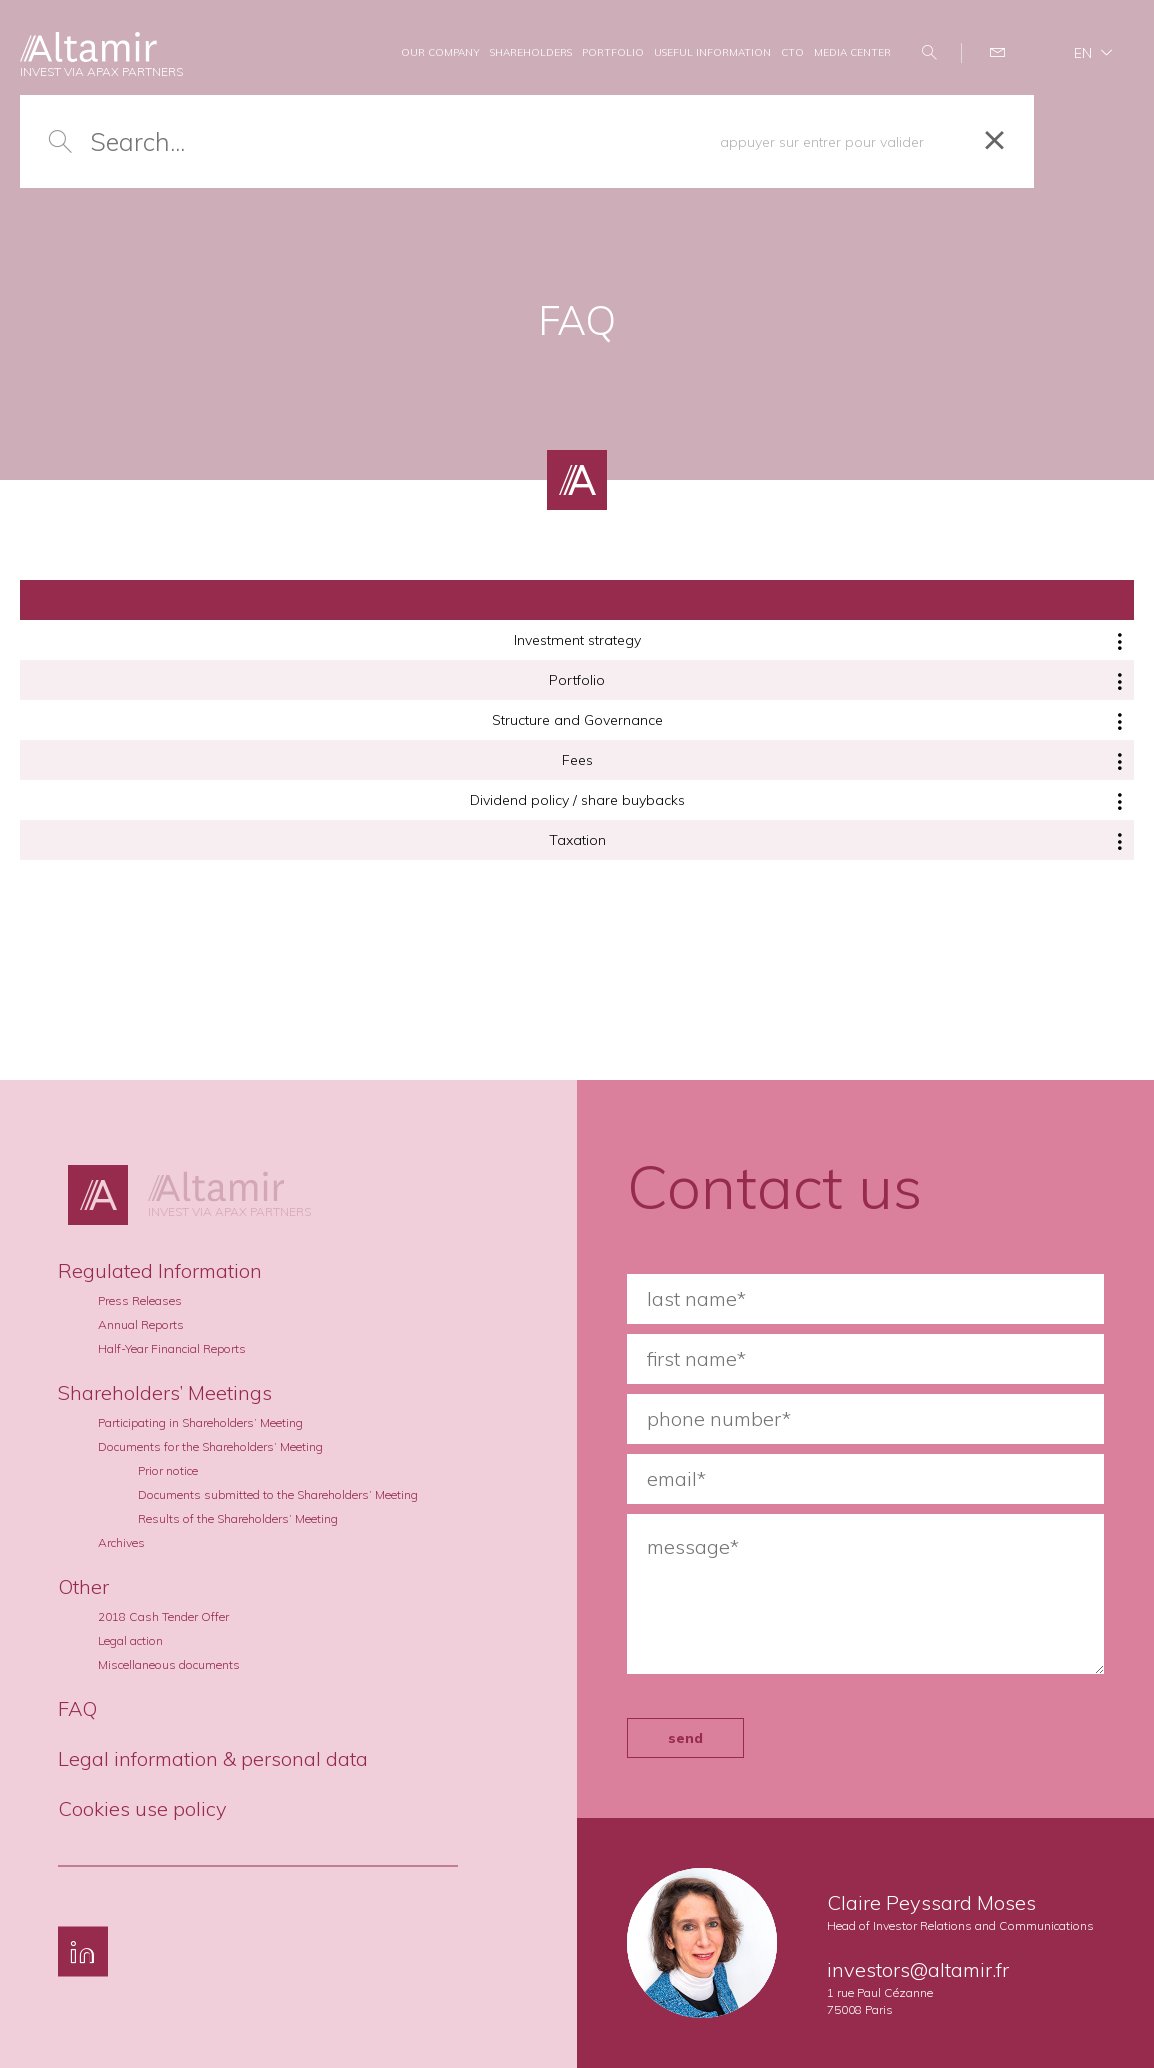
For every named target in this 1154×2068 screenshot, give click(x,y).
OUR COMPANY (440, 52)
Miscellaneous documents (169, 1664)
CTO (792, 52)
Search (931, 52)
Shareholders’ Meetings (165, 1392)
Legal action (130, 1640)
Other (83, 1586)
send (685, 1738)
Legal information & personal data (213, 1758)
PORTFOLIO (613, 52)
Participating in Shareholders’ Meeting (200, 1422)
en (1083, 53)
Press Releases (140, 1300)
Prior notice (168, 1470)
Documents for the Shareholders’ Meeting (210, 1446)
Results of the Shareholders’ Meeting (238, 1518)
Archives (121, 1542)
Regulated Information (160, 1270)
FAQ (77, 1708)
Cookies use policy (142, 1808)
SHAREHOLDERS (531, 52)
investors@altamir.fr (918, 1969)
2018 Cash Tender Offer (163, 1616)
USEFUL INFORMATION (712, 52)
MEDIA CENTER (852, 52)
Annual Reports (141, 1324)
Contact (1000, 52)
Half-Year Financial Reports (172, 1348)
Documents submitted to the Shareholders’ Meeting (278, 1494)
